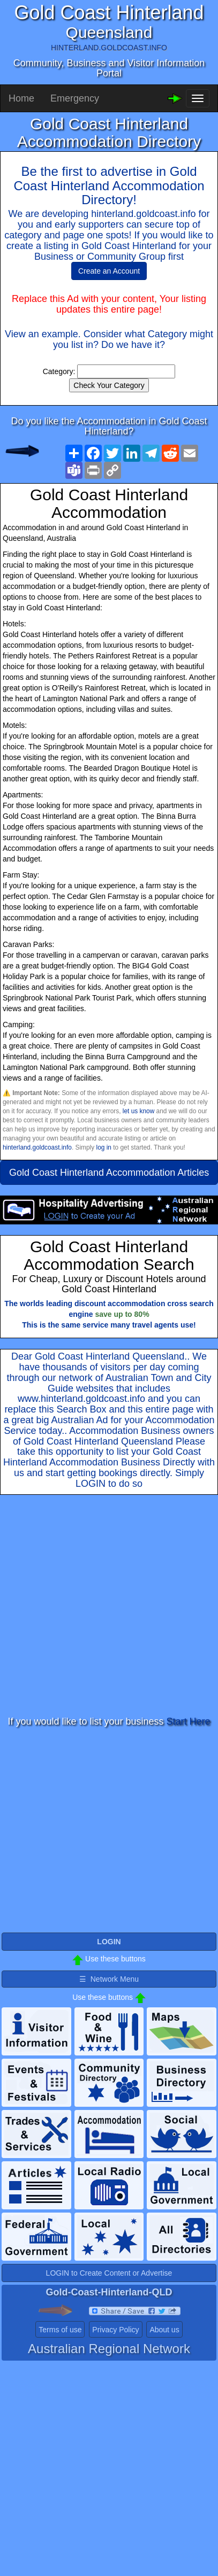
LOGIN (91, 1483)
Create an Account (109, 271)
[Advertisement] (100, 1606)
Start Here (189, 1721)
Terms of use (60, 2329)
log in (103, 1147)
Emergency (74, 98)
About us (164, 2329)
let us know (138, 1111)
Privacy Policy (115, 2329)
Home (21, 98)
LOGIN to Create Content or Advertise (109, 2273)
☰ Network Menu (109, 1979)
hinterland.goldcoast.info (37, 1147)
